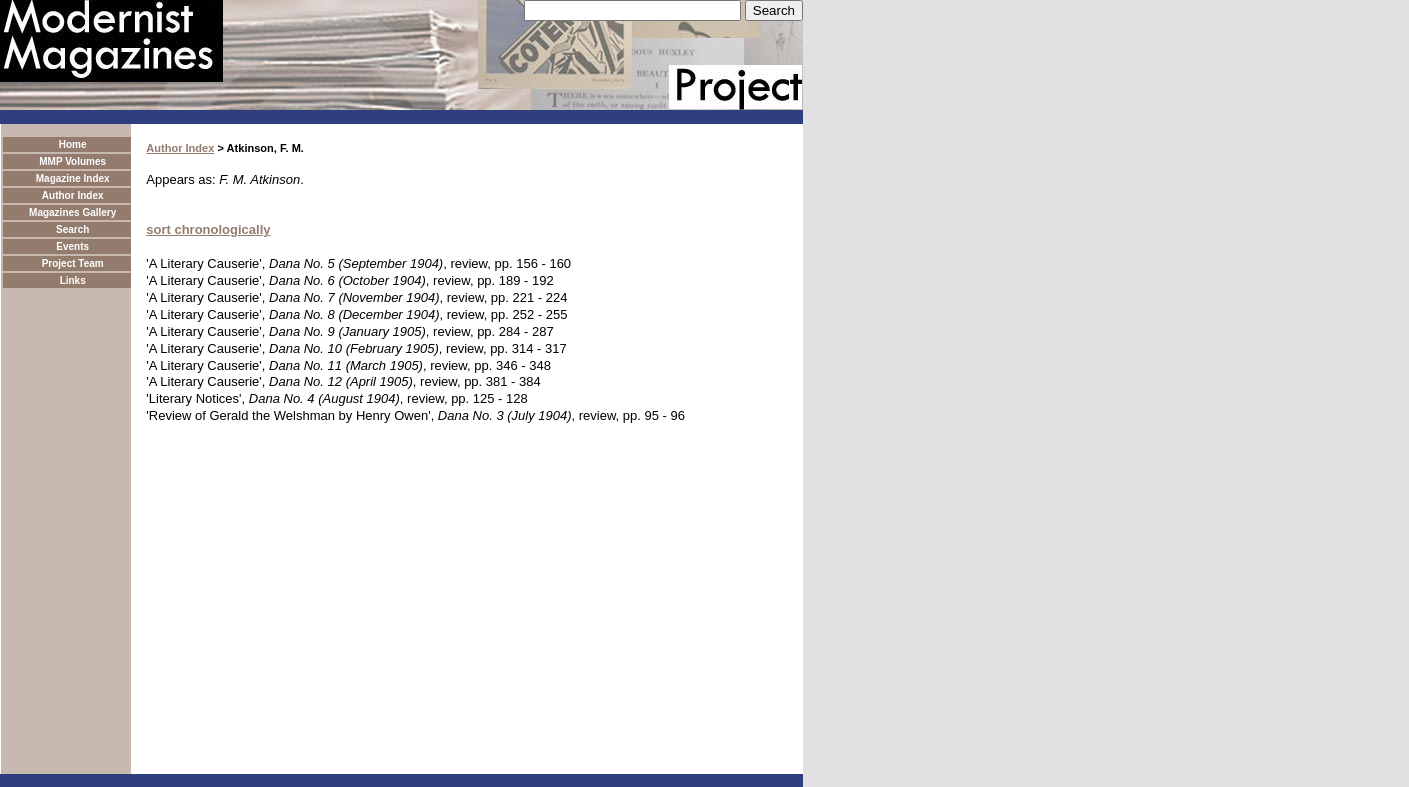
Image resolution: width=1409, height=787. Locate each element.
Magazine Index (73, 178)
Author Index (73, 195)
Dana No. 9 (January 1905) (347, 331)
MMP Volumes (72, 161)
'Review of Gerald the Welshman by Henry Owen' (288, 415)
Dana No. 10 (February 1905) (354, 348)
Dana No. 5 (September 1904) (356, 263)
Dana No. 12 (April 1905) (341, 381)
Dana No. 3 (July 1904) (505, 415)
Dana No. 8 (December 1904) (354, 314)
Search (72, 229)
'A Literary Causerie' (204, 263)
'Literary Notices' (193, 398)
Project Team (73, 263)
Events (72, 246)
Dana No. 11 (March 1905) (346, 365)
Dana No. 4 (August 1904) (324, 398)
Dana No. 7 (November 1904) (354, 297)
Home (73, 144)
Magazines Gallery (72, 212)
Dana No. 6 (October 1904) (347, 280)
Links (73, 280)
